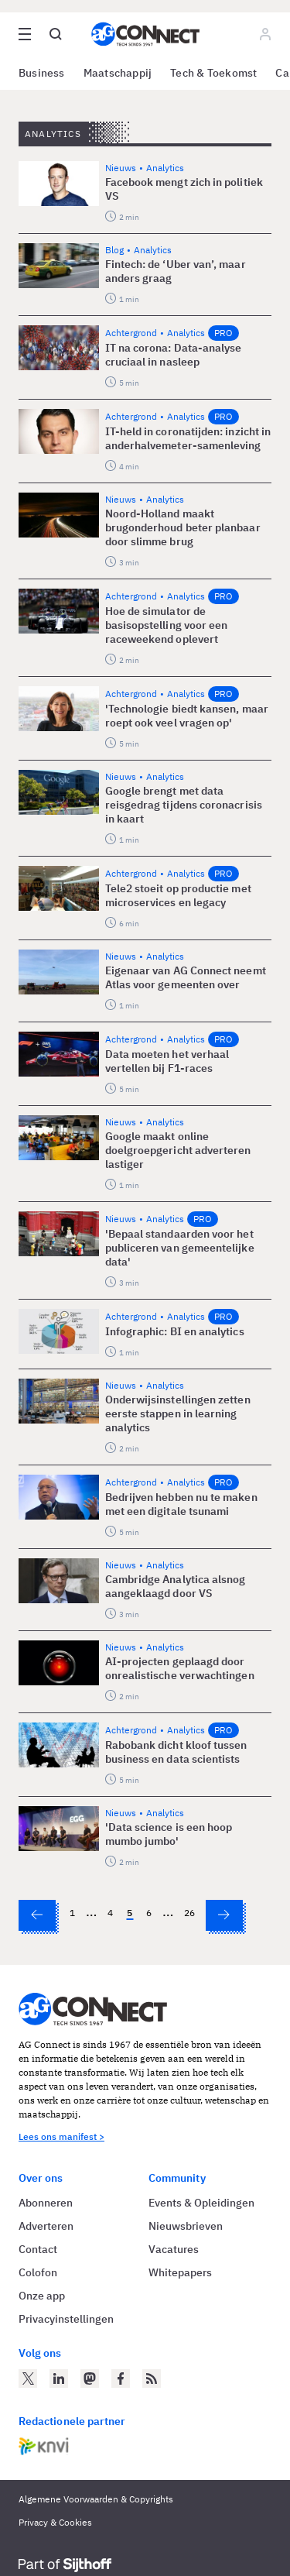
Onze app (42, 2296)
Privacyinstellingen (66, 2319)
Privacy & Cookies (55, 2522)
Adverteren (46, 2226)
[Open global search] (55, 34)
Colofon (38, 2272)
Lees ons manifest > (61, 2136)
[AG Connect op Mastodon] (89, 2378)
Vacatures (173, 2249)
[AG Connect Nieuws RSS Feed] (151, 2378)
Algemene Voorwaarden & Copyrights (96, 2499)
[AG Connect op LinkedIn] (58, 2378)
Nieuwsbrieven (185, 2226)
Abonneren (46, 2203)
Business (42, 73)
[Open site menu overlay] (25, 34)
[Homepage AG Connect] (145, 34)
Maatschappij (118, 73)
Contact (38, 2249)
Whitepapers (180, 2272)
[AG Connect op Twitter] (28, 2378)
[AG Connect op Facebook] (120, 2378)
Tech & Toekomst (213, 73)
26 (189, 1912)
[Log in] (265, 34)
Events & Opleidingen (201, 2203)
